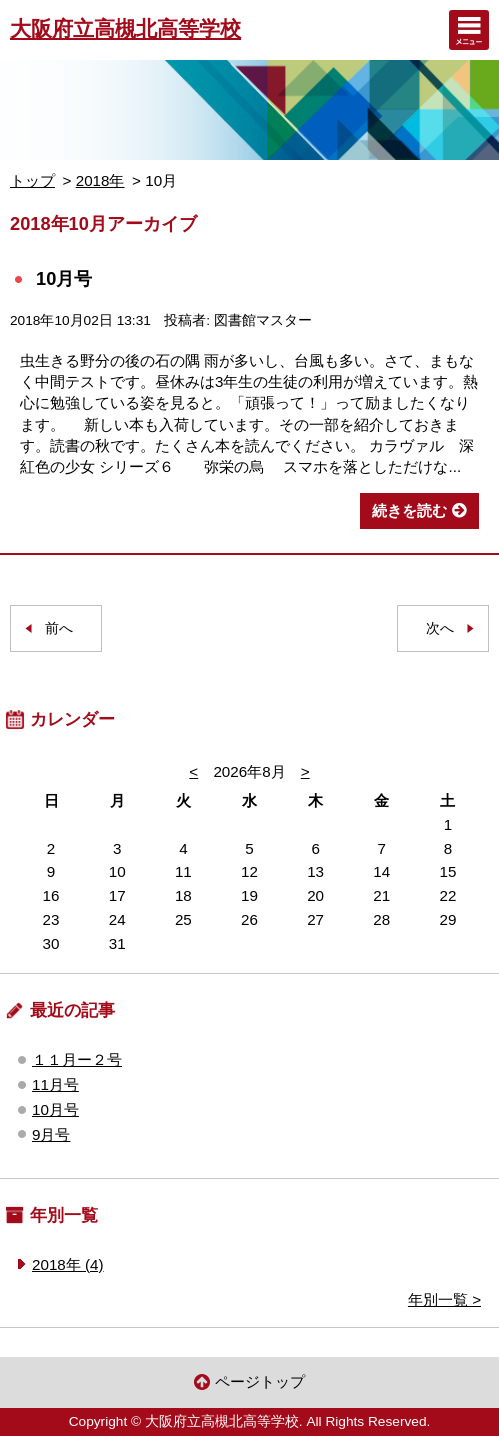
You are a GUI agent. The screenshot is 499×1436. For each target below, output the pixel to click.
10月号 (64, 278)
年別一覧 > (444, 1299)
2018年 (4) (68, 1264)
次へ (440, 628)
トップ (32, 180)
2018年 (100, 180)
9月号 (51, 1134)
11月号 (55, 1084)
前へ (59, 628)
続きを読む (409, 510)
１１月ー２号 (77, 1059)
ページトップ (260, 1381)
